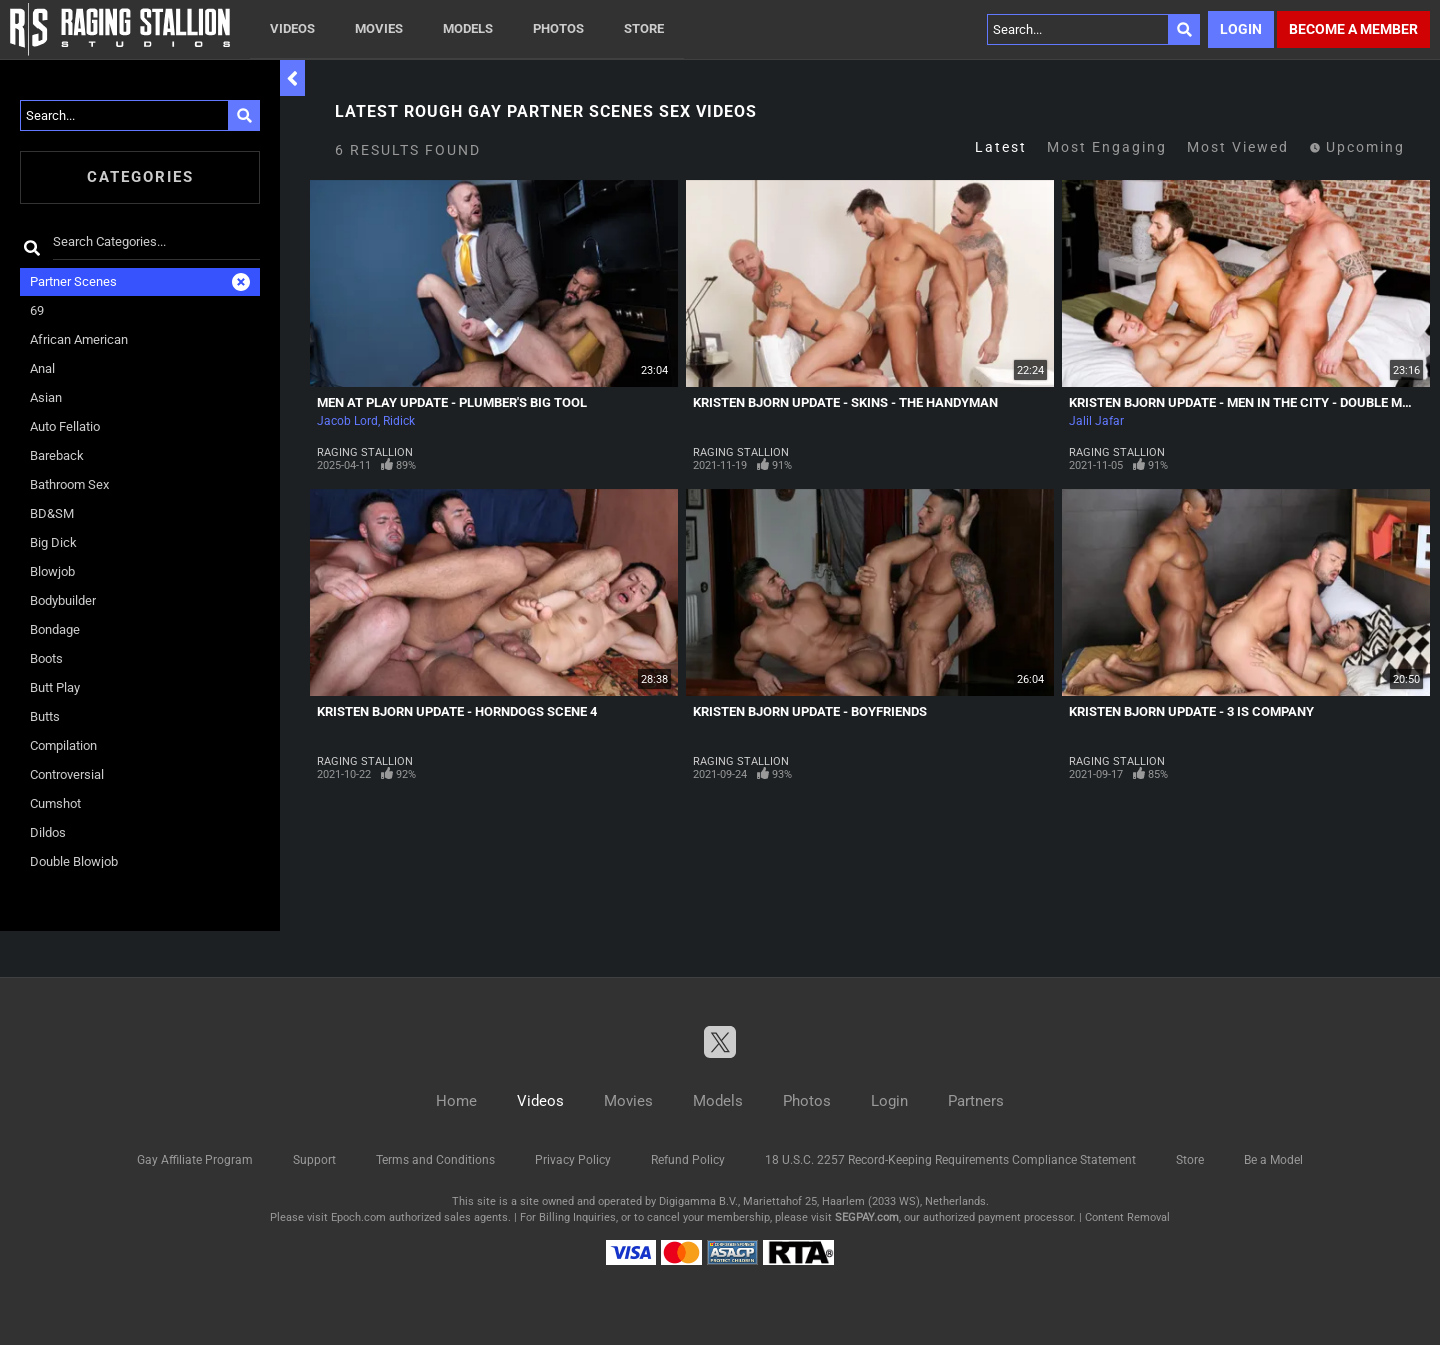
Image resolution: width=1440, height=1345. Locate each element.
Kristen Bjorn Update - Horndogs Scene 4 (457, 711)
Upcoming (1357, 147)
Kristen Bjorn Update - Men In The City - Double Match (1252, 402)
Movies (379, 28)
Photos (558, 28)
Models (468, 28)
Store (644, 28)
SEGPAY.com (867, 1217)
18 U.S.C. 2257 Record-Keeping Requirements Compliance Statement (950, 1160)
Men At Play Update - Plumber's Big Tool (452, 402)
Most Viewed (1238, 147)
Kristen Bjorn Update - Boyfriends (810, 711)
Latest (1001, 147)
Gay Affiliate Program (195, 1160)
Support (314, 1160)
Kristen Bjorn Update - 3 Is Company (1191, 711)
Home (456, 1101)
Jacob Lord (347, 421)
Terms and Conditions (435, 1160)
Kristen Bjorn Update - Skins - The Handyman (845, 402)
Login (1241, 29)
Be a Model (1273, 1160)
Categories (140, 177)
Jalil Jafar (1096, 421)
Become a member (1353, 29)
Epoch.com (358, 1217)
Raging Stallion (365, 452)
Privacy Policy (573, 1160)
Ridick (399, 421)
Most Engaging (1107, 147)
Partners (976, 1101)
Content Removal (1127, 1217)
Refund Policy (688, 1160)
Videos (292, 28)
